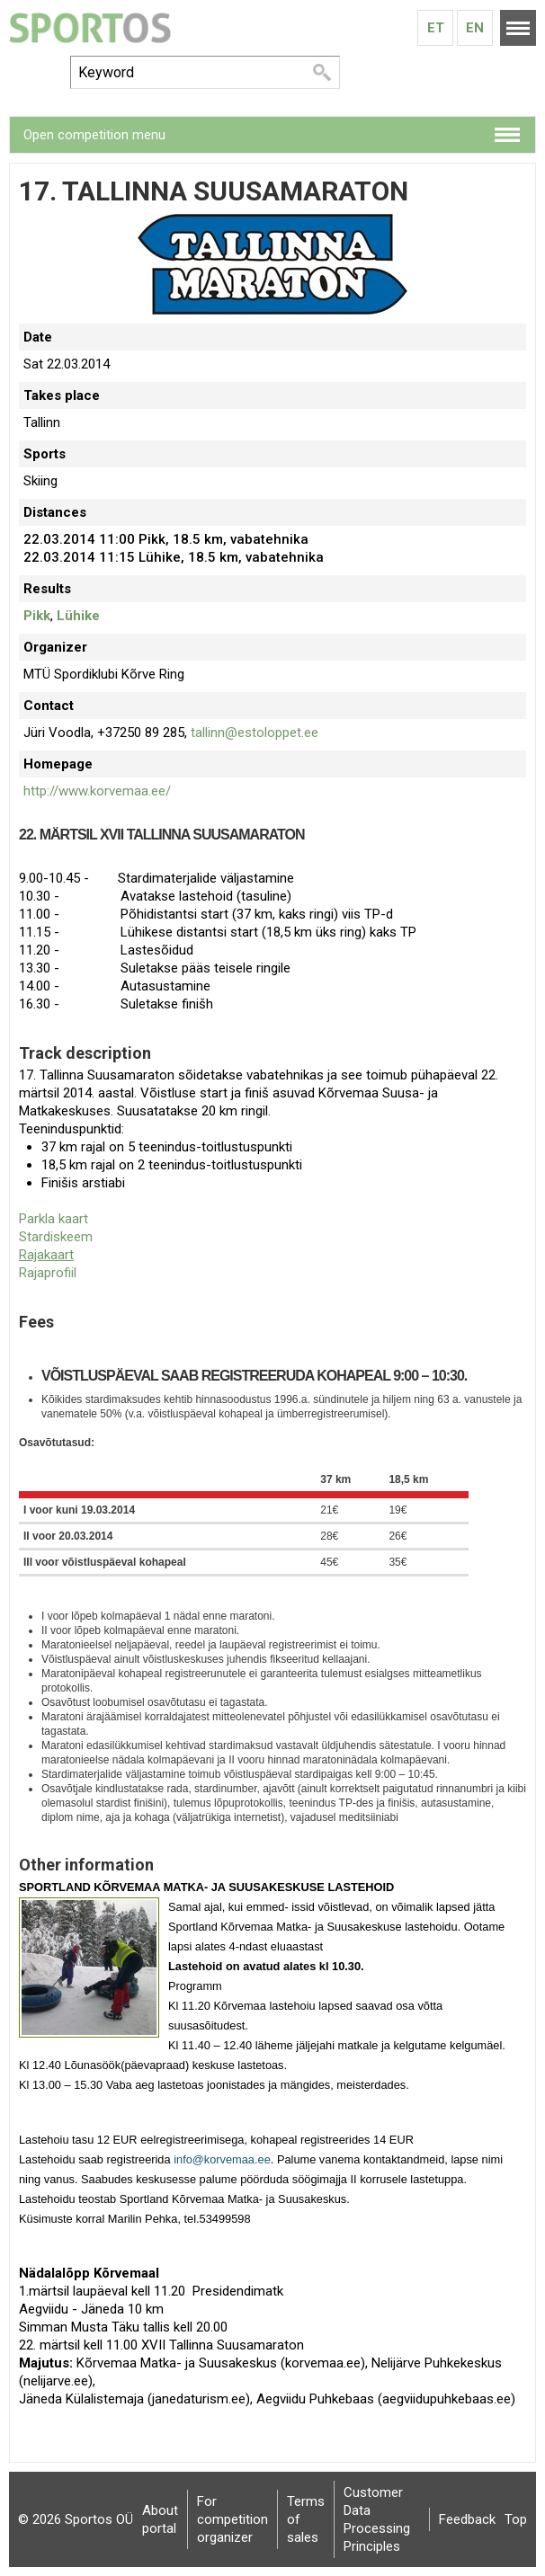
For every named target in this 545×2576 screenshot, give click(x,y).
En (475, 28)
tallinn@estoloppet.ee (254, 732)
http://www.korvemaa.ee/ (97, 791)
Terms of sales (306, 2519)
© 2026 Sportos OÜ (75, 2519)
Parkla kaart (53, 1219)
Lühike (78, 616)
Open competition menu (94, 135)
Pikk (36, 616)
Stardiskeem (56, 1237)
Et (435, 28)
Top (516, 2519)
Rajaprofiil (47, 1273)
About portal (160, 2519)
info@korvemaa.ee (222, 2159)
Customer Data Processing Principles (377, 2519)
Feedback (467, 2519)
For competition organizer (232, 2519)
